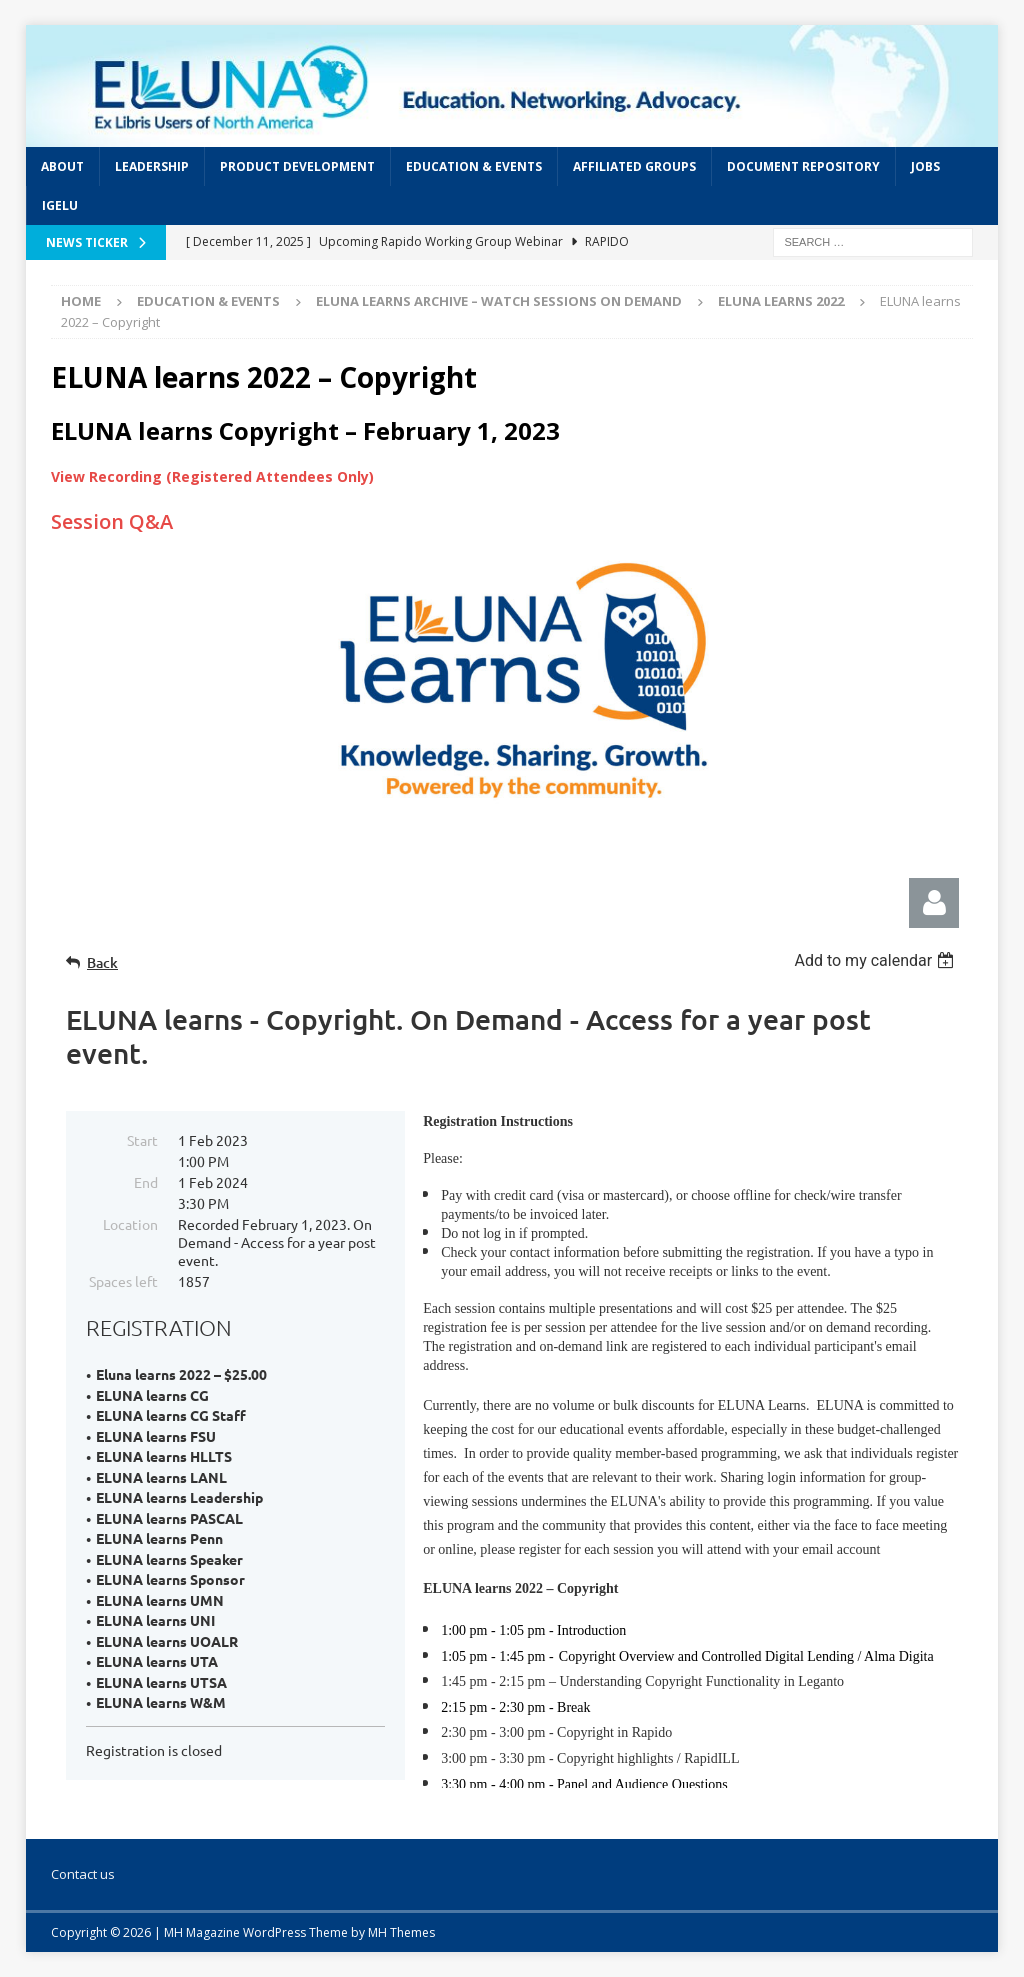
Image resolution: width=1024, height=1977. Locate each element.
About (62, 166)
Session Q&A (112, 521)
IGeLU (60, 205)
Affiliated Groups (634, 166)
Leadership (152, 166)
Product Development (297, 166)
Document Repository (803, 166)
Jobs (925, 166)
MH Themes (401, 1932)
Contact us (83, 1874)
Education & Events (474, 166)
